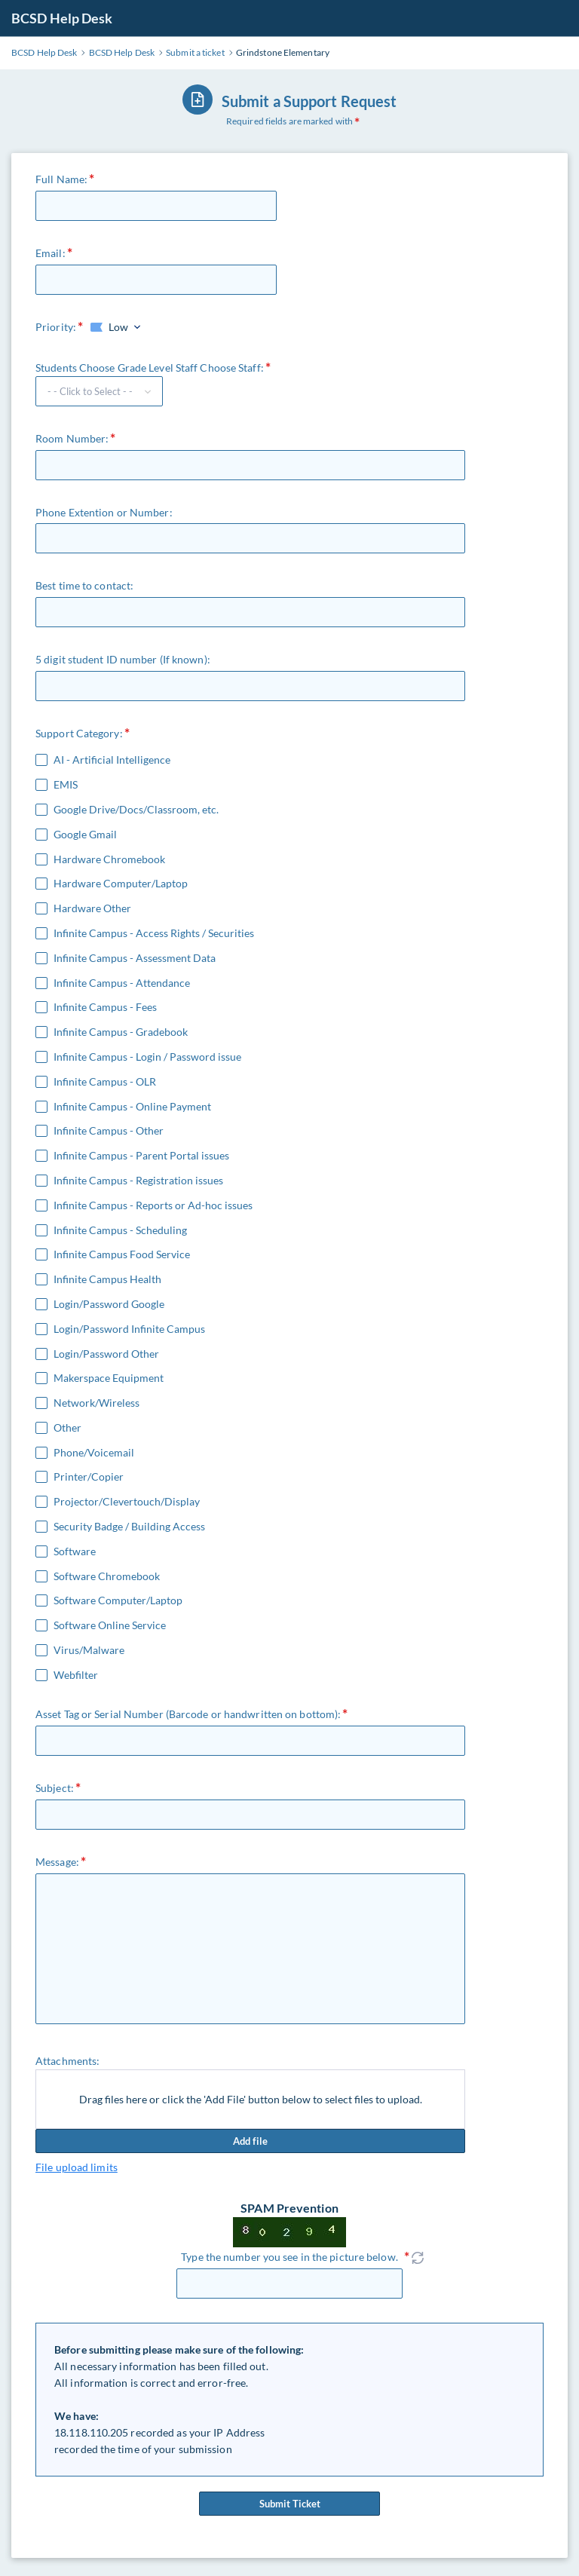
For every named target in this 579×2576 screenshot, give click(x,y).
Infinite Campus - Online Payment (132, 1107)
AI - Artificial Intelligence (112, 760)
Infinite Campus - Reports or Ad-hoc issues (153, 1205)
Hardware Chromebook (109, 859)
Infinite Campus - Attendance (122, 983)
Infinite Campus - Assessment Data (135, 958)
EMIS (66, 785)
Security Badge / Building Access (129, 1527)
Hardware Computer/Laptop (121, 884)
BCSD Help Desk (61, 18)
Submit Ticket (289, 2503)
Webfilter (76, 1675)
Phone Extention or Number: (104, 512)
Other (67, 1428)
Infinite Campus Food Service (122, 1254)
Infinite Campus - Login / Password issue (147, 1057)
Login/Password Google (109, 1304)
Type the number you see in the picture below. (289, 2256)
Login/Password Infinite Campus (129, 1329)
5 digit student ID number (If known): (122, 659)
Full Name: (61, 179)
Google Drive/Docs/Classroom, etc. (136, 810)
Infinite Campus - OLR (105, 1082)
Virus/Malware (89, 1650)
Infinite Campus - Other (109, 1131)
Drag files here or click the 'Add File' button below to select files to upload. (250, 2099)
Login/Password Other (106, 1354)
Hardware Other (92, 908)
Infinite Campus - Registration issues (138, 1181)
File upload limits (76, 2167)
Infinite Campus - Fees (105, 1007)
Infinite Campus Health (107, 1279)
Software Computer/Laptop (118, 1600)
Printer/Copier (89, 1477)
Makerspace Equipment (109, 1378)
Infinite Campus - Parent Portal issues (141, 1156)
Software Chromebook (107, 1576)
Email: (50, 253)
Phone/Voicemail (94, 1453)
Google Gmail (85, 835)
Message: (57, 1861)
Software (75, 1551)
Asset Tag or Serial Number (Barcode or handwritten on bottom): (188, 1714)
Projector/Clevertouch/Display (127, 1502)
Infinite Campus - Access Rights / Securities (154, 933)
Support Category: (79, 733)
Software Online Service (110, 1625)
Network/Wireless (96, 1403)
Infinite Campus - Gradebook (121, 1032)
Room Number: (72, 438)
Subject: (54, 1787)
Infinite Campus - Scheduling (120, 1230)
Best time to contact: (84, 585)
